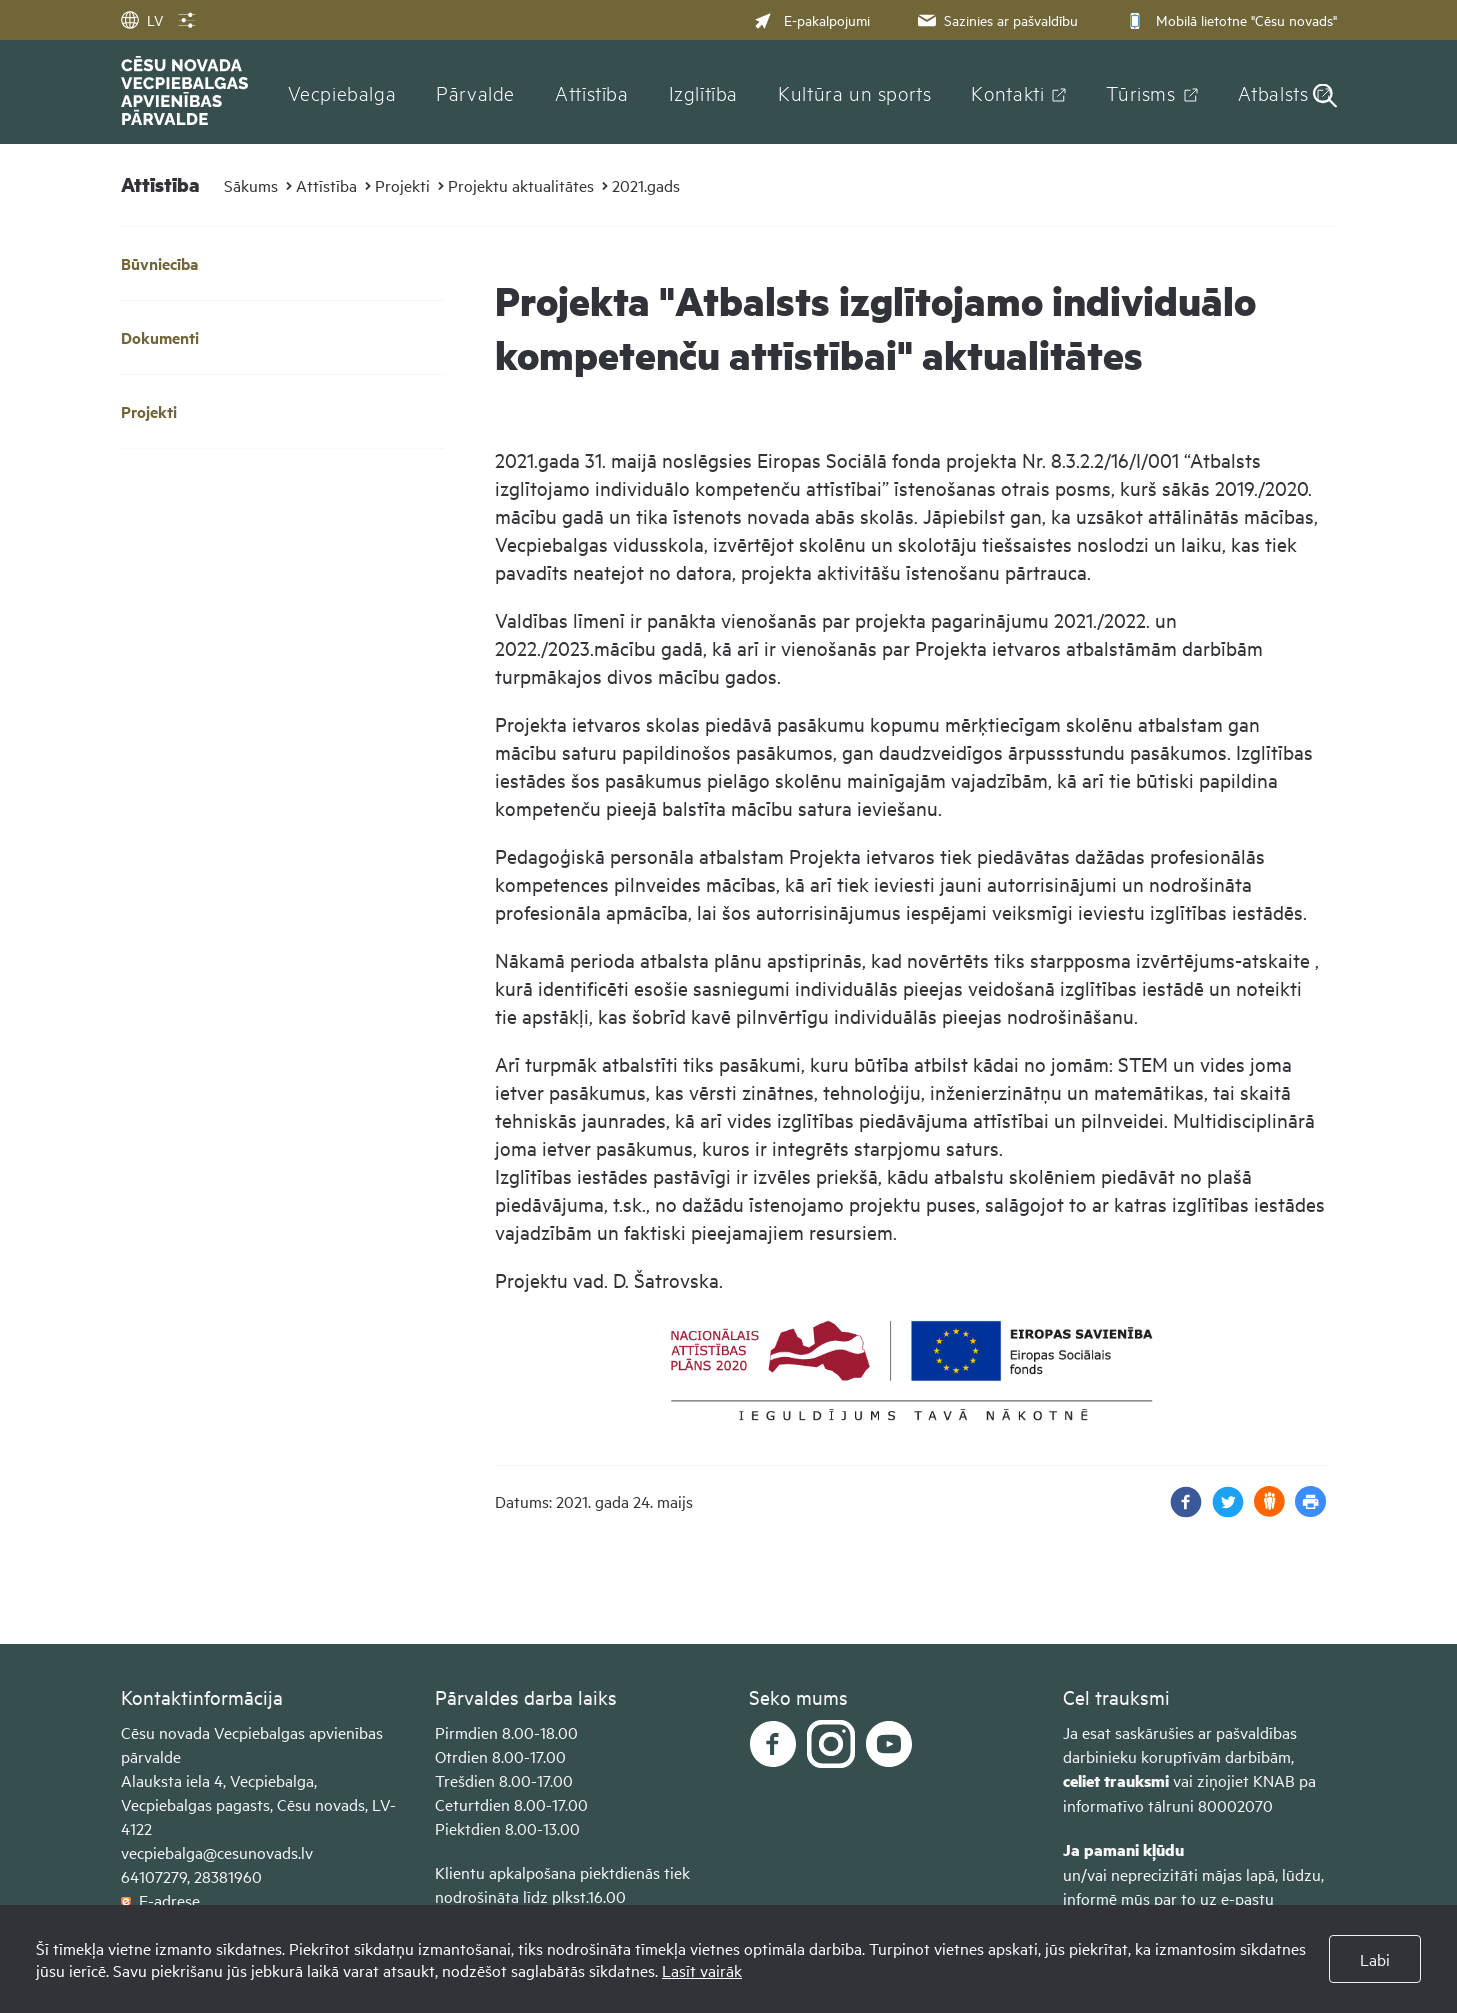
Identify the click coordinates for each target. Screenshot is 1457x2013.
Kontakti (1007, 92)
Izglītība (704, 92)
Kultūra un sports (854, 92)
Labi (1375, 1959)
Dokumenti (160, 337)
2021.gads (646, 185)
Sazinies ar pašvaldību (996, 19)
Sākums (251, 185)
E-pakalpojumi (812, 19)
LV (142, 19)
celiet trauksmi (1116, 1780)
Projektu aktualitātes (521, 185)
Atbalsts (1273, 92)
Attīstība (592, 92)
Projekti (402, 185)
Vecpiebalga (342, 92)
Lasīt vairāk (702, 1970)
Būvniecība (159, 263)
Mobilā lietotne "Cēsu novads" (1229, 19)
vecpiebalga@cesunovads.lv (217, 1852)
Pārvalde (475, 92)
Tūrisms (1140, 92)
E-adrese (160, 1900)
